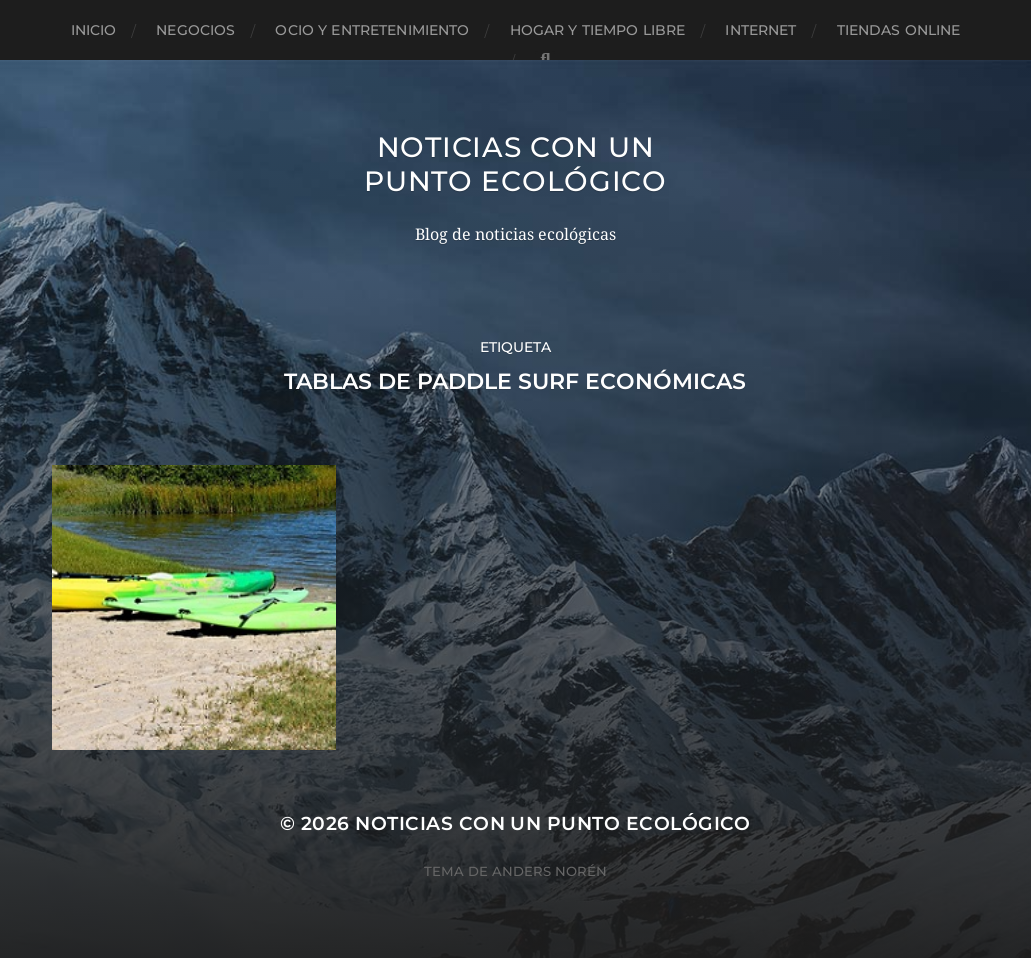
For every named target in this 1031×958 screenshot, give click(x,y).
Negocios (195, 30)
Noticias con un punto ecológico (515, 164)
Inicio (94, 30)
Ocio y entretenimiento (372, 30)
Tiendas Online (899, 30)
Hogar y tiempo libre (598, 30)
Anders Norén (549, 871)
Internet (760, 30)
